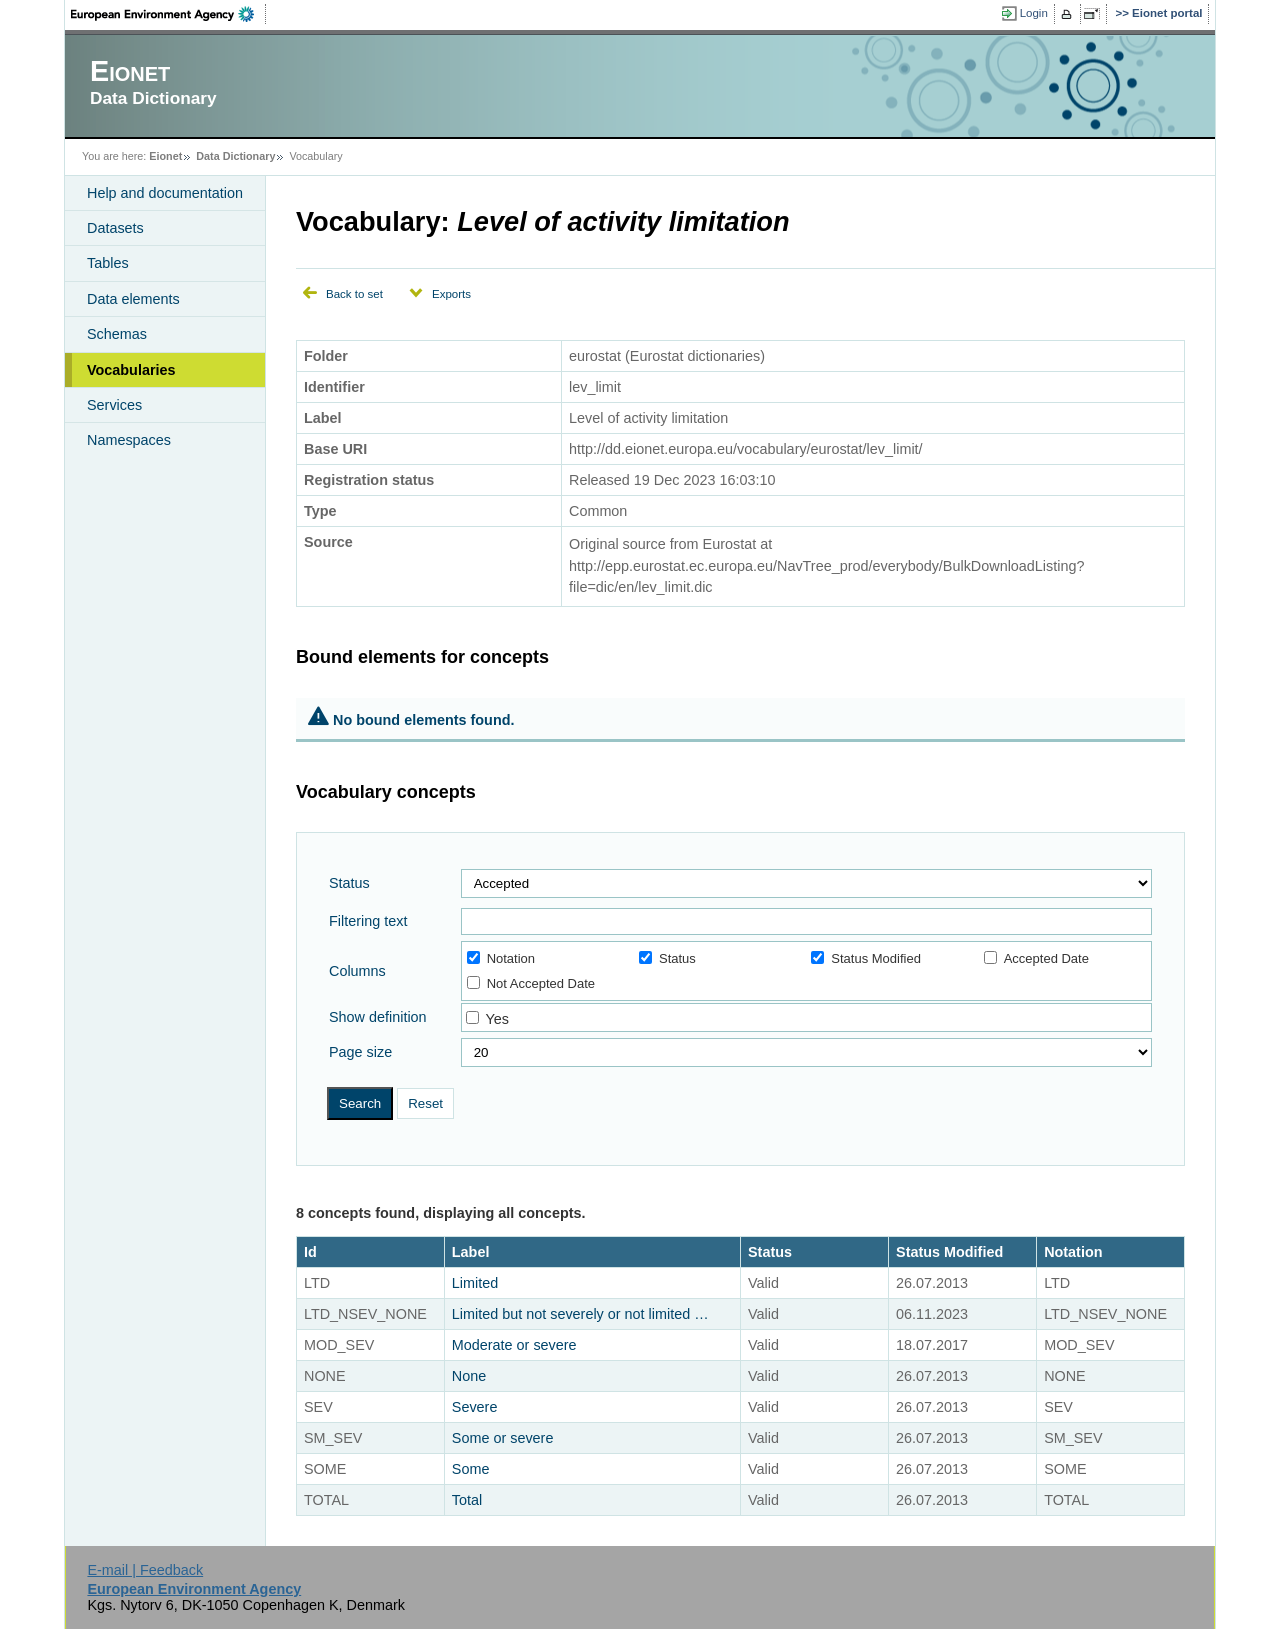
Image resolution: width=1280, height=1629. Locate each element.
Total (467, 1500)
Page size (360, 1052)
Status (349, 883)
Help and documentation (165, 193)
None (469, 1376)
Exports (451, 294)
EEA (169, 14)
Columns (357, 971)
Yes (496, 1019)
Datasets (115, 228)
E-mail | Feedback (145, 1570)
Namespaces (129, 440)
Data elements (133, 299)
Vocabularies (131, 370)
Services (114, 405)
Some (471, 1469)
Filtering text (368, 921)
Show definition (378, 1017)
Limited (475, 1283)
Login (1034, 13)
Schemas (117, 334)
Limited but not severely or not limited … (580, 1314)
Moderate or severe (514, 1345)
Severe (475, 1407)
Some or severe (503, 1438)
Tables (108, 263)
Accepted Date (1036, 958)
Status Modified (866, 958)
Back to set (354, 294)
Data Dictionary (235, 156)
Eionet (165, 156)
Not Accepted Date (531, 983)
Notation (501, 958)
